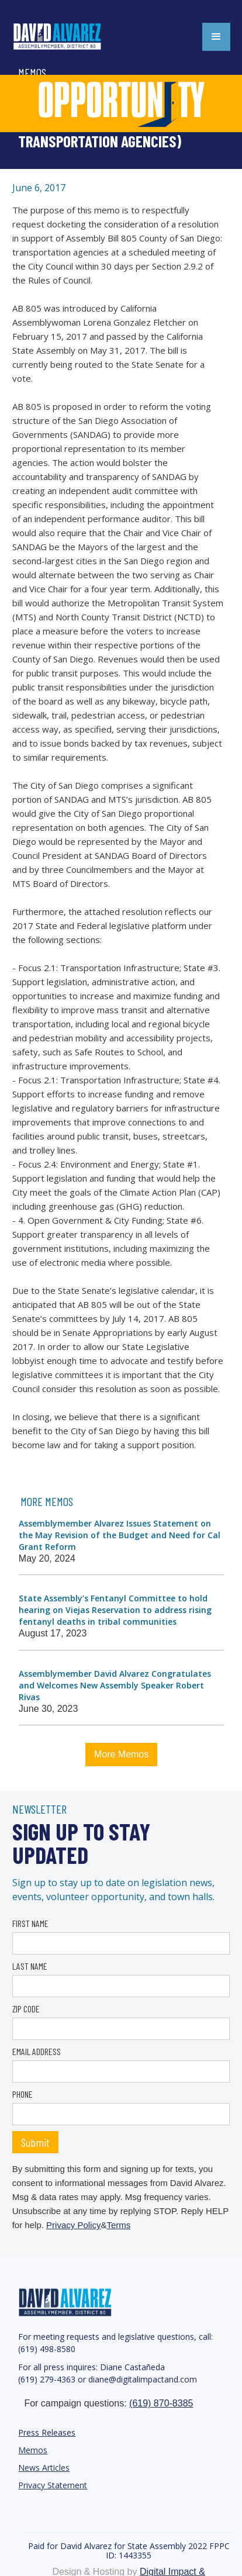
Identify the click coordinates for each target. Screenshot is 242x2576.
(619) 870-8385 (161, 2403)
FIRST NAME (30, 1923)
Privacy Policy (73, 2225)
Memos (32, 2450)
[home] (70, 36)
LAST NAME (29, 1965)
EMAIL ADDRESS (36, 2051)
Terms (118, 2225)
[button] (216, 37)
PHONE (22, 2094)
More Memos (121, 1754)
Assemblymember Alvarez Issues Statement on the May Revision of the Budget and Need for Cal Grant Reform (119, 1535)
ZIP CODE (26, 2008)
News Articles (44, 2467)
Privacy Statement (52, 2485)
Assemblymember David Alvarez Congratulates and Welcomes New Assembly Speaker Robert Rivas (115, 1685)
